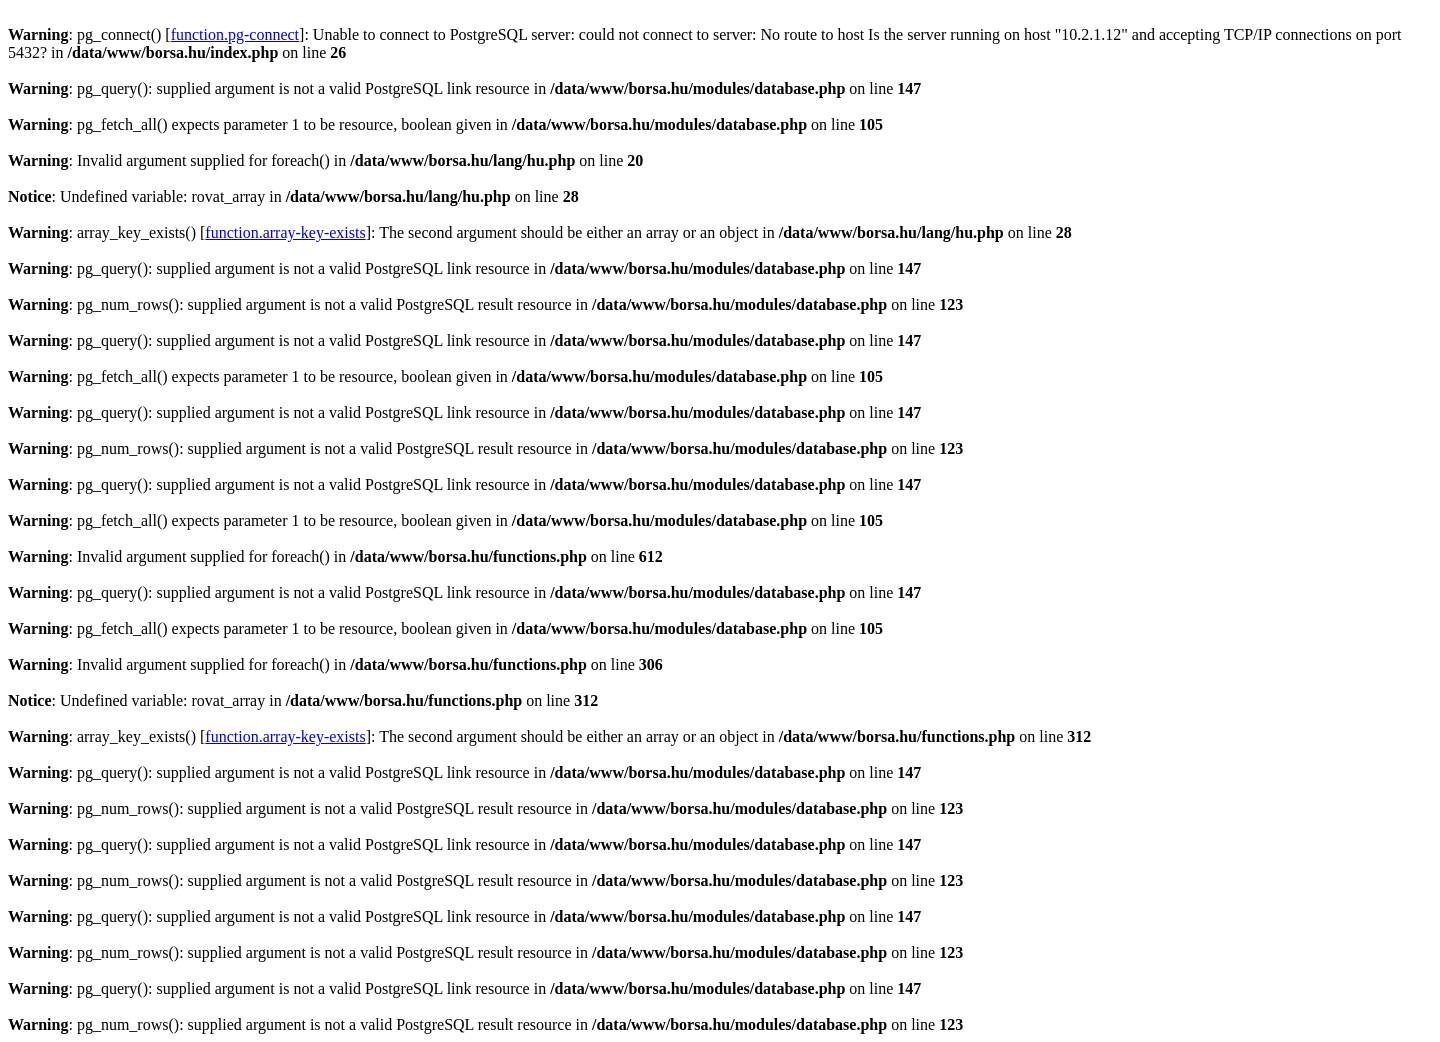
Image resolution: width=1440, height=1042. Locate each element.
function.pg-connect (235, 34)
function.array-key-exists (285, 232)
